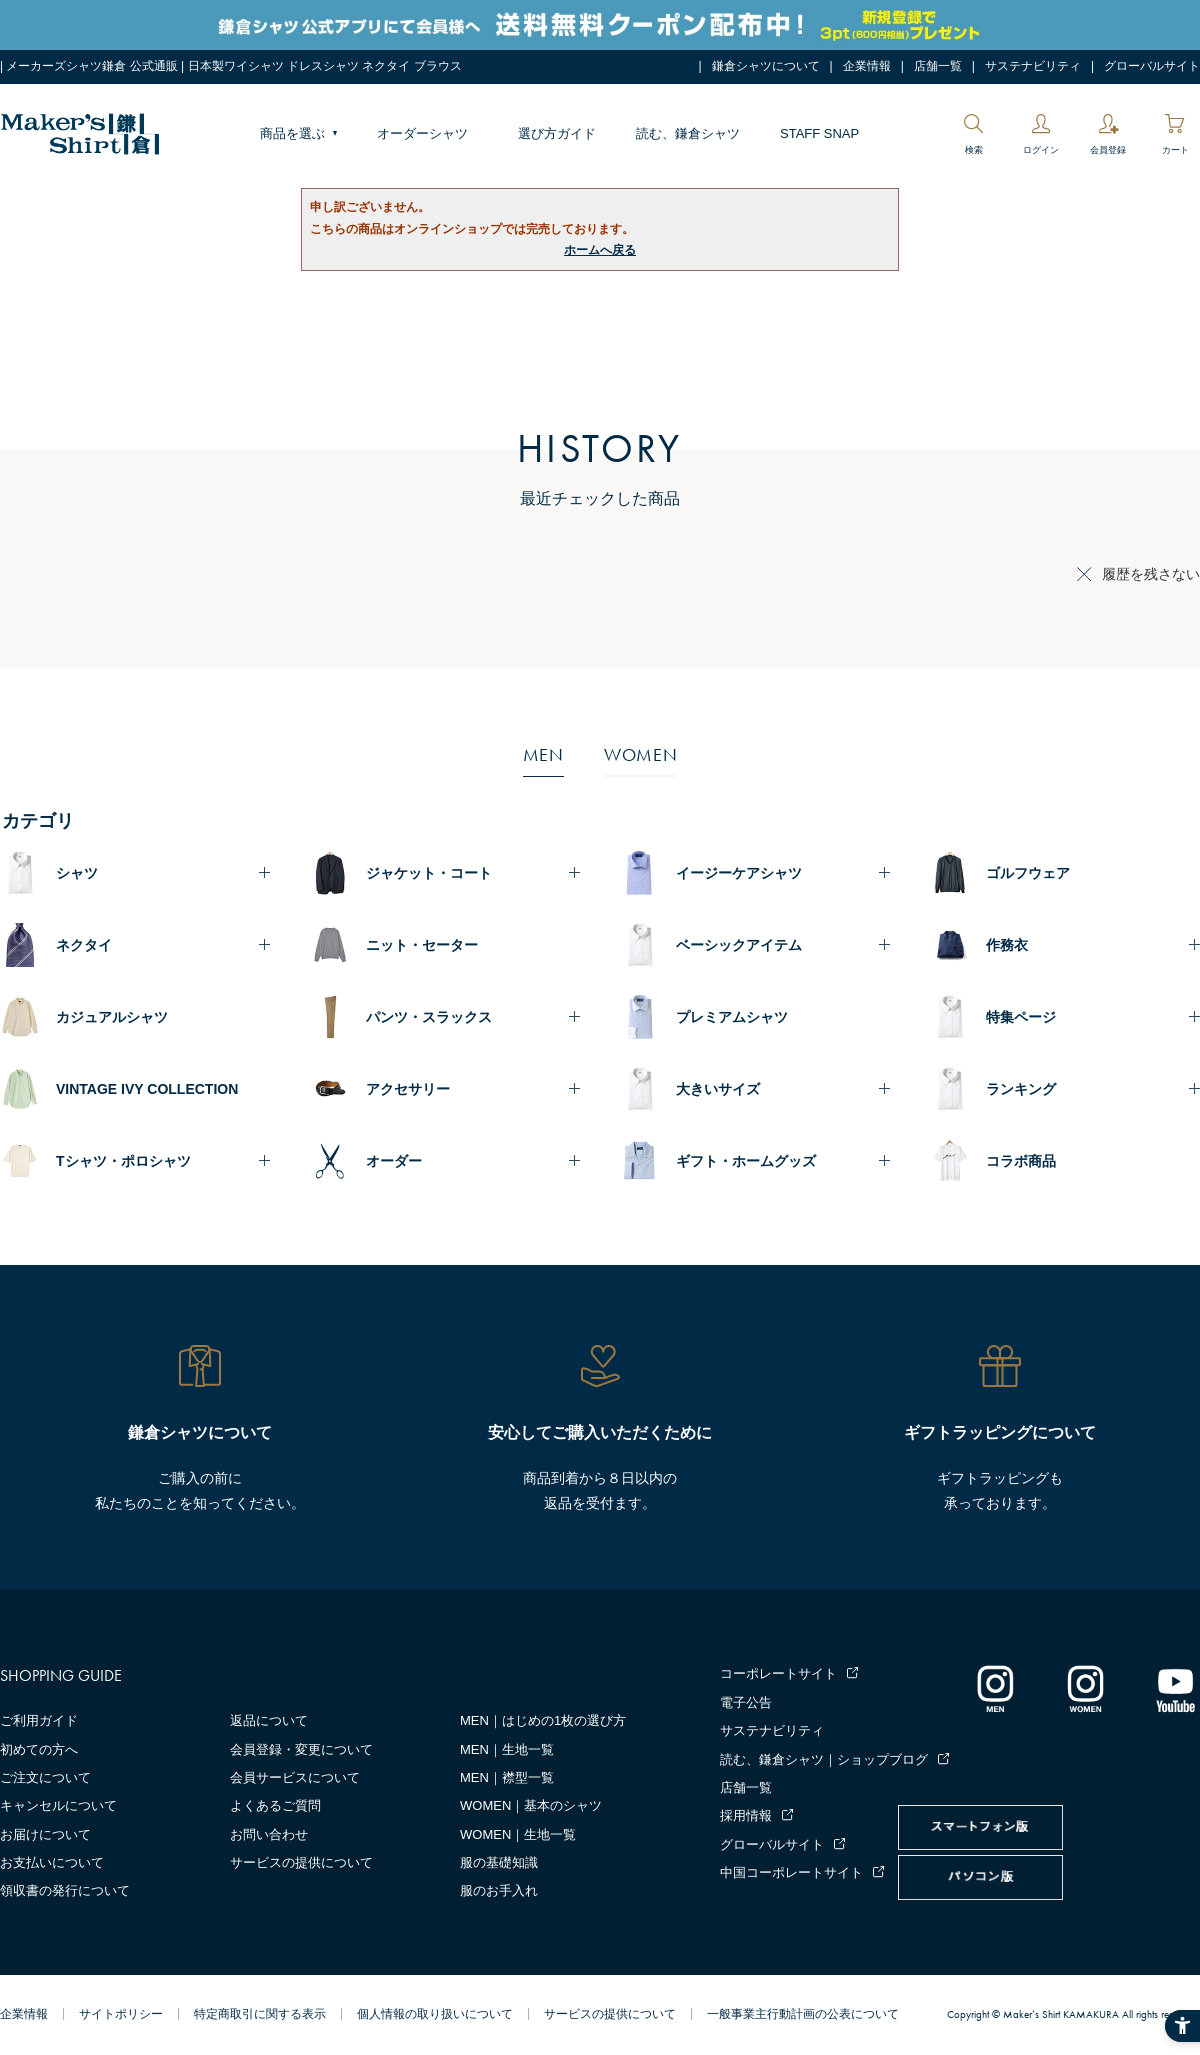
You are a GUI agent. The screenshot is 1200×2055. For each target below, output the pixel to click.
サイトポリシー (121, 2014)
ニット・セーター (422, 945)
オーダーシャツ (422, 133)
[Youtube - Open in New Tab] (1175, 1688)
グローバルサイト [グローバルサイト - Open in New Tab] (1152, 66)
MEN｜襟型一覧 (507, 1777)
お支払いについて (52, 1862)
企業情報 (867, 66)
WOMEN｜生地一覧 (518, 1834)
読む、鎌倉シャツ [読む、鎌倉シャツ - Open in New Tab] (688, 133)
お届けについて (45, 1834)
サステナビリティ (1033, 66)
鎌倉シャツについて (766, 66)
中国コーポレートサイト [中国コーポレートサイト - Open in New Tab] (791, 1872)
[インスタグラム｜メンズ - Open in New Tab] (995, 1688)
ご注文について (45, 1777)
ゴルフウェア (1028, 873)
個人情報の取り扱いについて (435, 2014)
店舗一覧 (938, 66)
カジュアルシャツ (112, 1017)
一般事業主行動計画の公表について (803, 2014)
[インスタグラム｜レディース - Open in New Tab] (1085, 1688)
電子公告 (746, 1702)
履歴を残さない (1151, 574)
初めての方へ (39, 1749)
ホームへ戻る (600, 250)
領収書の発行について (65, 1890)
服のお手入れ (499, 1890)
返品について (269, 1720)
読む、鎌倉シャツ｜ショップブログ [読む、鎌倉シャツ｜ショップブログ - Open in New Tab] (824, 1759)
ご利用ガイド (39, 1720)
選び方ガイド (557, 133)
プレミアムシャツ (732, 1017)
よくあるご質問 (275, 1805)
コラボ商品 (1021, 1161)
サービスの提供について (301, 1862)
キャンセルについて (58, 1805)
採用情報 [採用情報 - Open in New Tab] (746, 1815)
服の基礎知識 (499, 1862)
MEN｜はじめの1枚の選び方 (543, 1720)
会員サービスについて (295, 1777)
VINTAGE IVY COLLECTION (147, 1089)
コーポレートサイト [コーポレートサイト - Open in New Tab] (778, 1673)
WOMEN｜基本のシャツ (531, 1805)
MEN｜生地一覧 (507, 1749)
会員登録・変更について (301, 1749)
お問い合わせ (269, 1834)
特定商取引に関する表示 (260, 2014)
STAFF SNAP (819, 133)
